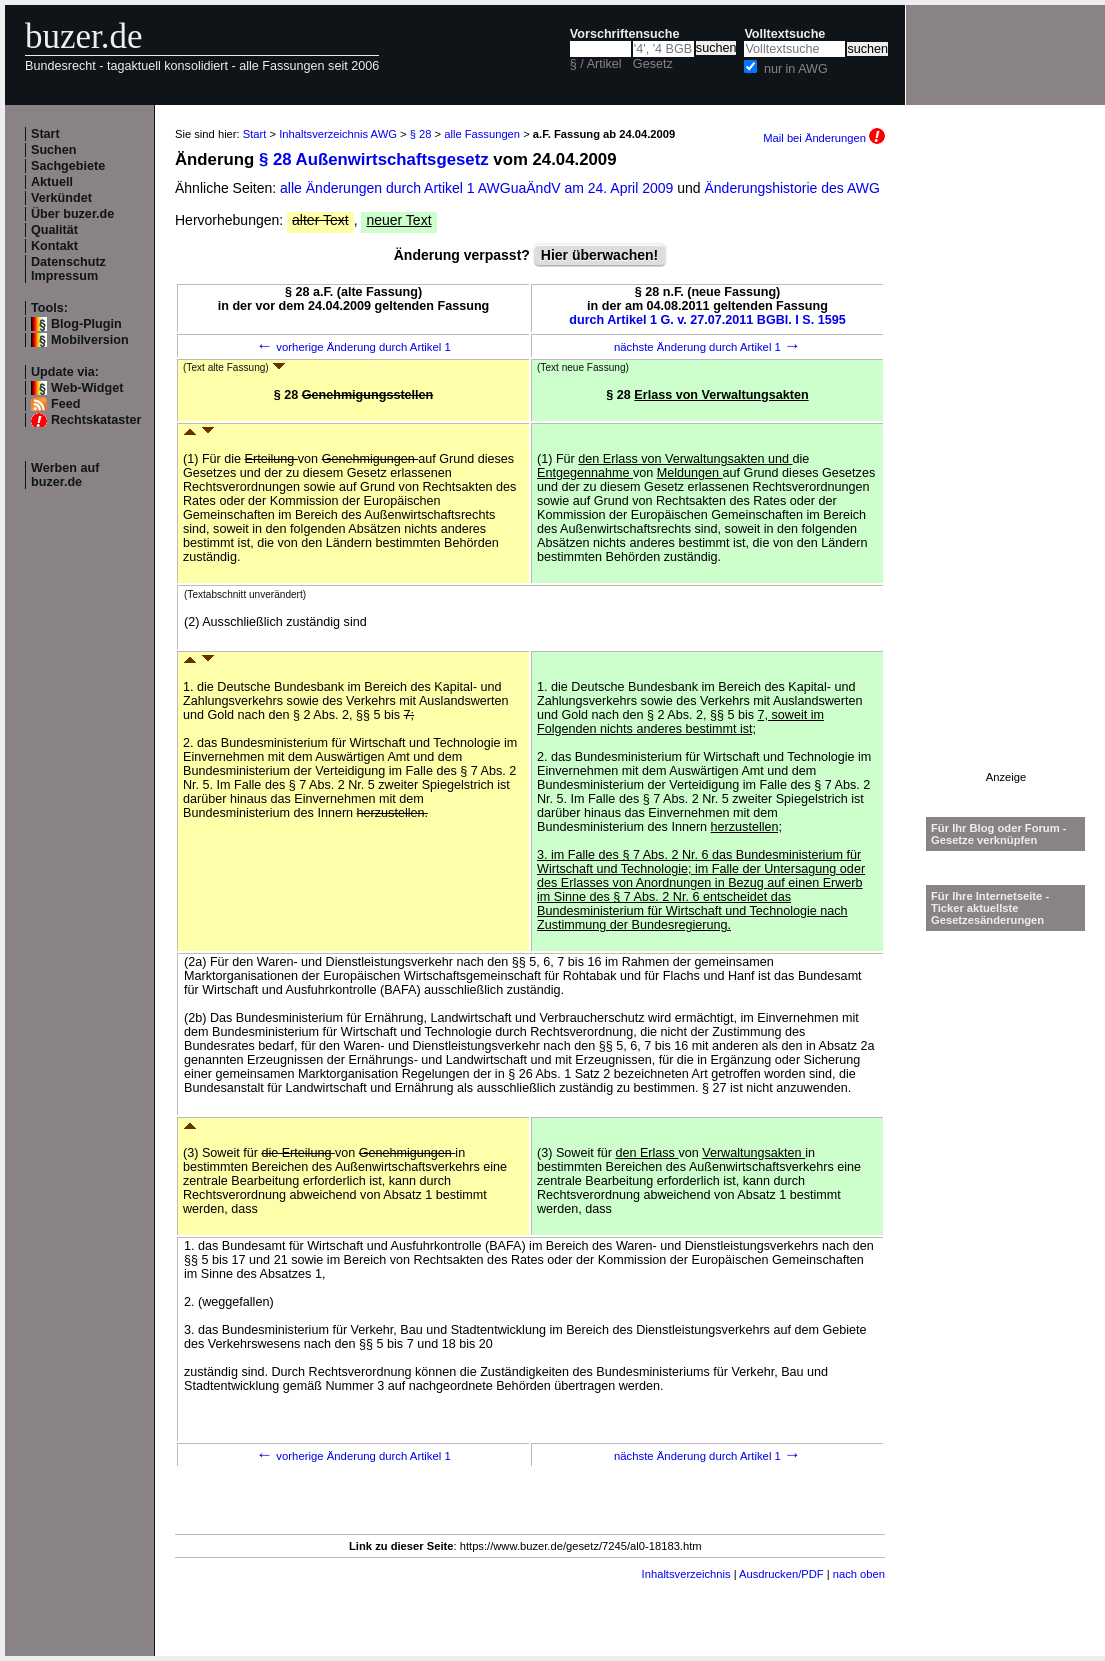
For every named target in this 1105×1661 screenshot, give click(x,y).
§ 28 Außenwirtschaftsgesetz (374, 159)
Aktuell (52, 182)
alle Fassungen (482, 134)
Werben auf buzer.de (65, 475)
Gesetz (653, 64)
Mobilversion (90, 340)
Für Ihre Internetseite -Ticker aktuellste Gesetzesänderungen (990, 908)
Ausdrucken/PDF (781, 1574)
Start (45, 134)
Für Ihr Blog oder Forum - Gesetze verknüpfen (999, 834)
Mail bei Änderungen (824, 138)
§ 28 (421, 134)
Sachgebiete (68, 166)
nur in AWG (796, 69)
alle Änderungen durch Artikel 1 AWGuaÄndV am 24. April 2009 (478, 188)
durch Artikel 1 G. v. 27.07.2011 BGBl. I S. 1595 (707, 320)
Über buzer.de (72, 214)
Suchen (54, 150)
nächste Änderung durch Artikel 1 (707, 347)
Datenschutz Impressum (68, 269)
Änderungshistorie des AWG (792, 188)
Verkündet (61, 198)
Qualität (54, 230)
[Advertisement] (1006, 471)
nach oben (859, 1574)
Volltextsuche (784, 34)
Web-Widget (87, 388)
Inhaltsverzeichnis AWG (338, 134)
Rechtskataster (96, 420)
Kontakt (54, 246)
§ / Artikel (596, 64)
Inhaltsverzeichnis (686, 1574)
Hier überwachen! (599, 255)
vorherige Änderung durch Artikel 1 (353, 347)
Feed (65, 404)
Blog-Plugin (86, 324)
